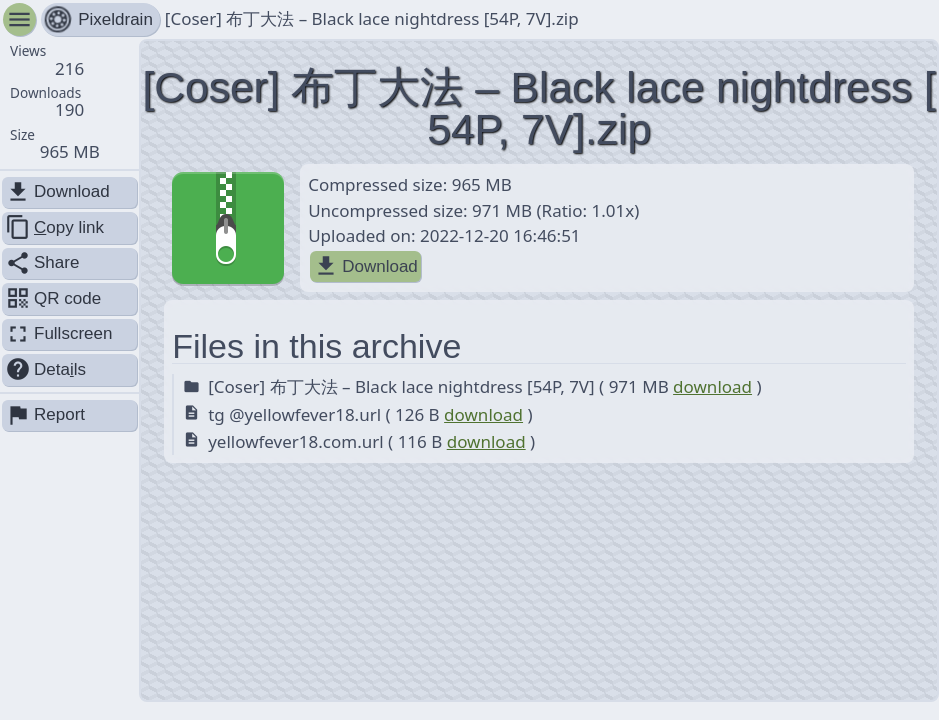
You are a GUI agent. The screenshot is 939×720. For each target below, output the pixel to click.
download (712, 386)
